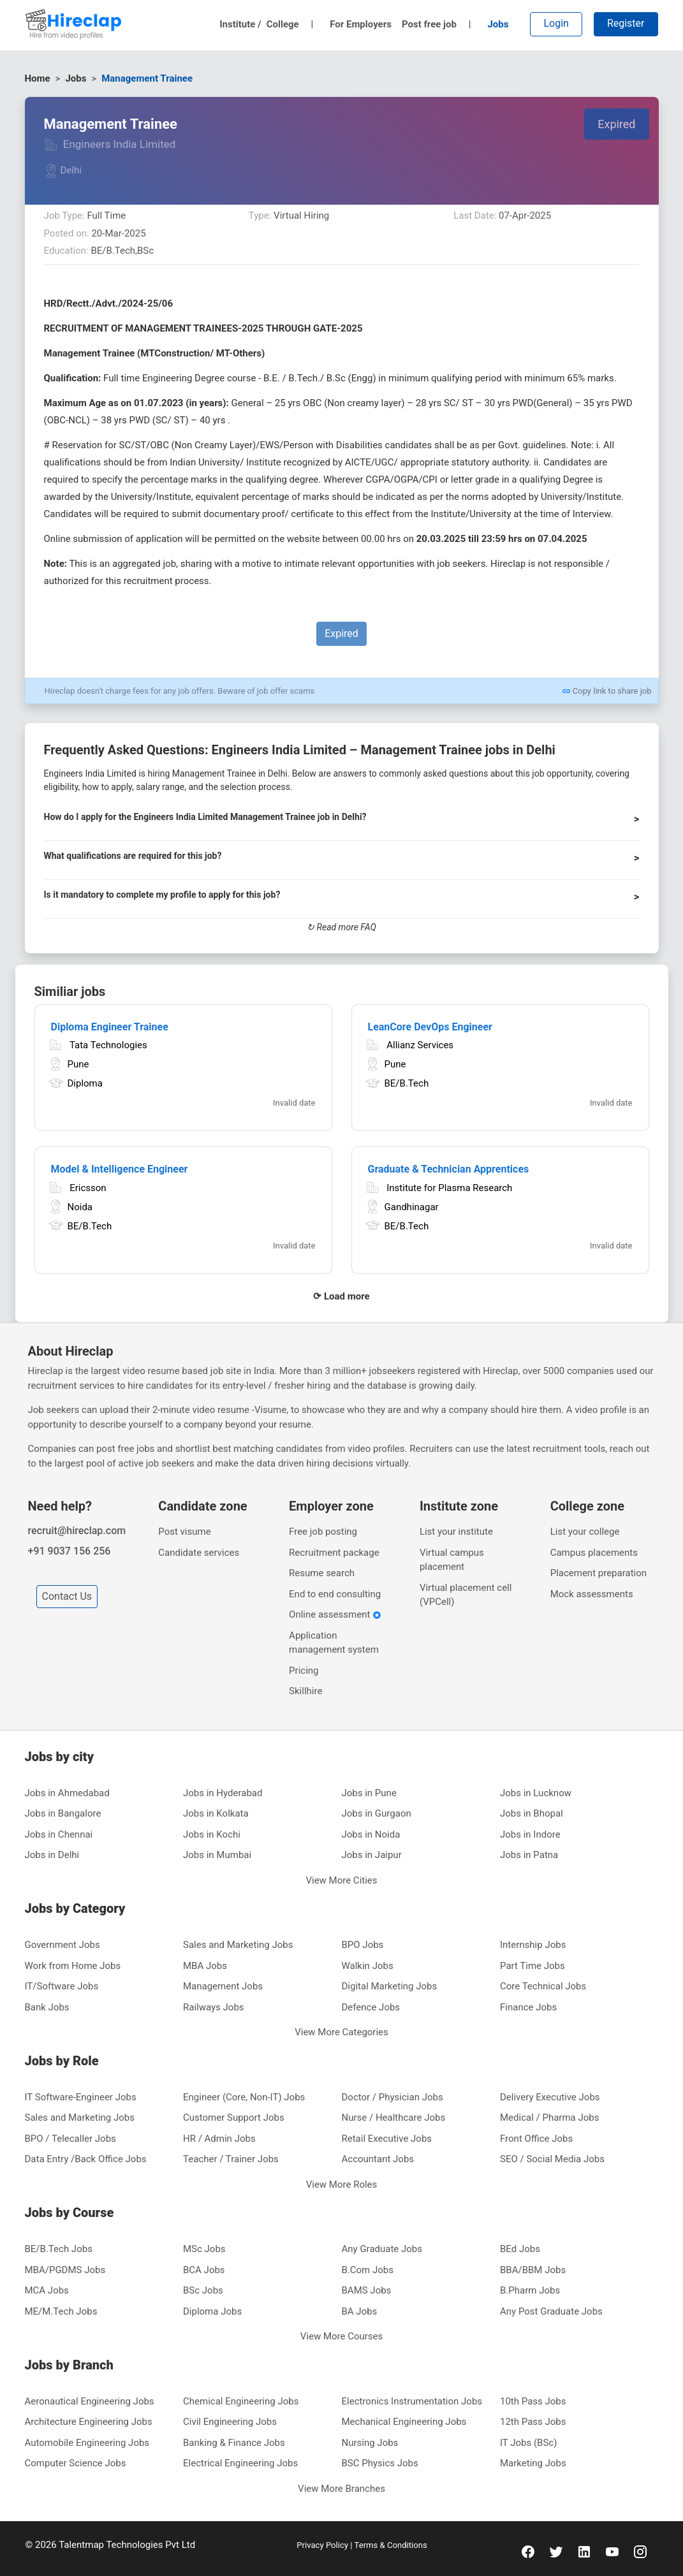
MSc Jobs (204, 2249)
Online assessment (335, 1614)
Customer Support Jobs (233, 2117)
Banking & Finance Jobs (234, 2442)
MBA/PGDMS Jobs (65, 2270)
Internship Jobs (533, 1944)
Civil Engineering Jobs (230, 2421)
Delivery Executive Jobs (550, 2097)
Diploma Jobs (212, 2311)
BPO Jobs (363, 1944)
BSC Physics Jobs (380, 2463)
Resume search (322, 1573)
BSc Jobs (203, 2290)
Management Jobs (223, 1986)
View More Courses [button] (341, 2336)
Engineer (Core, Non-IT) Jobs (244, 2097)
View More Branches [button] (341, 2488)
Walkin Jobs (367, 1966)
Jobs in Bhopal (531, 1813)
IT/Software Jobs (62, 1986)
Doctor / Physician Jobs (392, 2097)
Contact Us (67, 1596)
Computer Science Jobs (75, 2463)
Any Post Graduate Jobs (551, 2311)
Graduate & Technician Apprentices (448, 1169)
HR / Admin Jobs (219, 2138)
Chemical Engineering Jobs (240, 2401)
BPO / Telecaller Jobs (70, 2138)
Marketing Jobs (533, 2463)
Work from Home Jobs (73, 1966)
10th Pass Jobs (533, 2401)
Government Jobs (62, 1944)
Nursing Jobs (370, 2442)
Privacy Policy (323, 2545)
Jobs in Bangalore (63, 1813)
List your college (585, 1531)
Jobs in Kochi (211, 1834)
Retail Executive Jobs (387, 2138)
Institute (240, 24)
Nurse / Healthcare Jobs (394, 2117)
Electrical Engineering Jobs (240, 2463)
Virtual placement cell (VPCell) (466, 1595)
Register (626, 23)
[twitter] (556, 2551)
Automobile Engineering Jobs (87, 2442)
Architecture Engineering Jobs (88, 2421)
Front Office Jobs (536, 2138)
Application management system (334, 1643)
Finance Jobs (528, 2007)
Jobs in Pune (369, 1793)
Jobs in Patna (529, 1855)
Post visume (184, 1531)
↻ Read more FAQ (341, 927)
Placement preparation (598, 1573)
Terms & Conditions (390, 2545)
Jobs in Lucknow (535, 1793)
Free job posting (323, 1531)
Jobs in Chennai (59, 1834)
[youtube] (612, 2551)
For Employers (361, 24)
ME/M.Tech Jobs (61, 2311)
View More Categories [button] (341, 2032)
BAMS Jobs (367, 2290)
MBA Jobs (205, 1966)
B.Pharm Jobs (530, 2290)
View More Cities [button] (341, 1880)
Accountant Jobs (378, 2159)
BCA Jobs (204, 2270)
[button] (342, 822)
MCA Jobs (47, 2290)
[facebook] (528, 2551)
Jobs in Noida (371, 1834)
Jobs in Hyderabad (222, 1793)
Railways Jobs (213, 2007)
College (290, 24)
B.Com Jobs (368, 2270)
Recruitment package (334, 1552)
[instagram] (640, 2551)
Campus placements (594, 1552)
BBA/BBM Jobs (533, 2270)
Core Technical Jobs (543, 1986)
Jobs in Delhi (52, 1855)
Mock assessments (591, 1594)
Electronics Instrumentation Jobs (412, 2401)
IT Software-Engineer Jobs (80, 2097)
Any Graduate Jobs (382, 2249)
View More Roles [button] (342, 2184)
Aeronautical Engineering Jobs (89, 2401)
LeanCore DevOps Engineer (430, 1027)
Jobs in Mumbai (217, 1855)
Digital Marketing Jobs (389, 1986)
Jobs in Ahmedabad (67, 1793)
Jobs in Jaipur (372, 1855)
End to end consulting (335, 1594)
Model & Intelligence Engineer (119, 1169)
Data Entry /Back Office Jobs (86, 2159)
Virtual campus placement (452, 1560)
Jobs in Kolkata (216, 1813)
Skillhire (305, 1691)
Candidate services (198, 1552)
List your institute (456, 1531)
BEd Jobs (520, 2249)
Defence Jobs (371, 2007)
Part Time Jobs (532, 1966)
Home (37, 78)
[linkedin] (584, 2551)
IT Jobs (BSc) (528, 2442)
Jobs (497, 24)
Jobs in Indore (530, 1834)
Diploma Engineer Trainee (109, 1027)
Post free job (436, 24)
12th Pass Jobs (533, 2421)
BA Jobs (360, 2311)
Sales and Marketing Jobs (238, 1944)
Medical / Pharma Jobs (549, 2117)
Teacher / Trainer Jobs (231, 2159)
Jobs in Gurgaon (376, 1813)
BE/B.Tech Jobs (58, 2249)
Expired (616, 124)
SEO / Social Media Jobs (552, 2159)
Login (555, 23)
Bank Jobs (47, 2007)
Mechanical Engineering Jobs (404, 2421)
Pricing (303, 1670)
